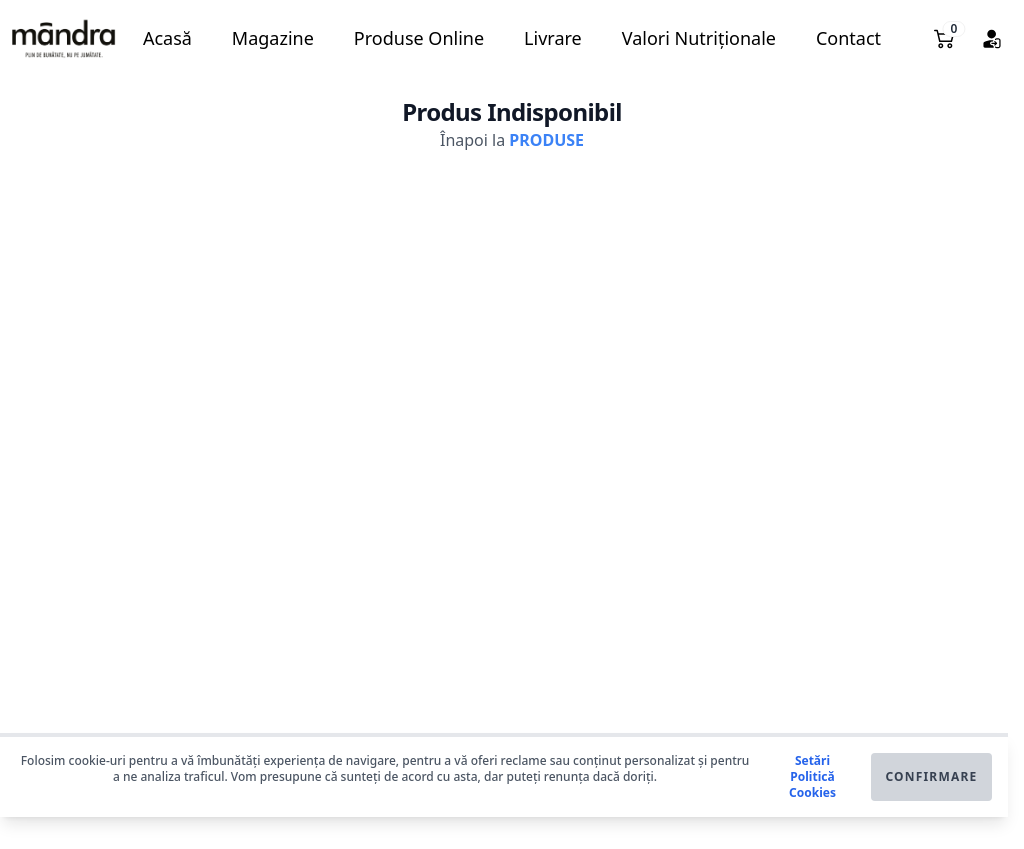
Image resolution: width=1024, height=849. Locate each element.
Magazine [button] (273, 38)
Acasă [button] (167, 38)
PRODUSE (546, 140)
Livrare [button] (553, 38)
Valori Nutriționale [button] (699, 38)
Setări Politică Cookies (812, 777)
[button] (63, 38)
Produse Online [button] (419, 38)
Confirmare (931, 776)
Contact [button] (848, 38)
